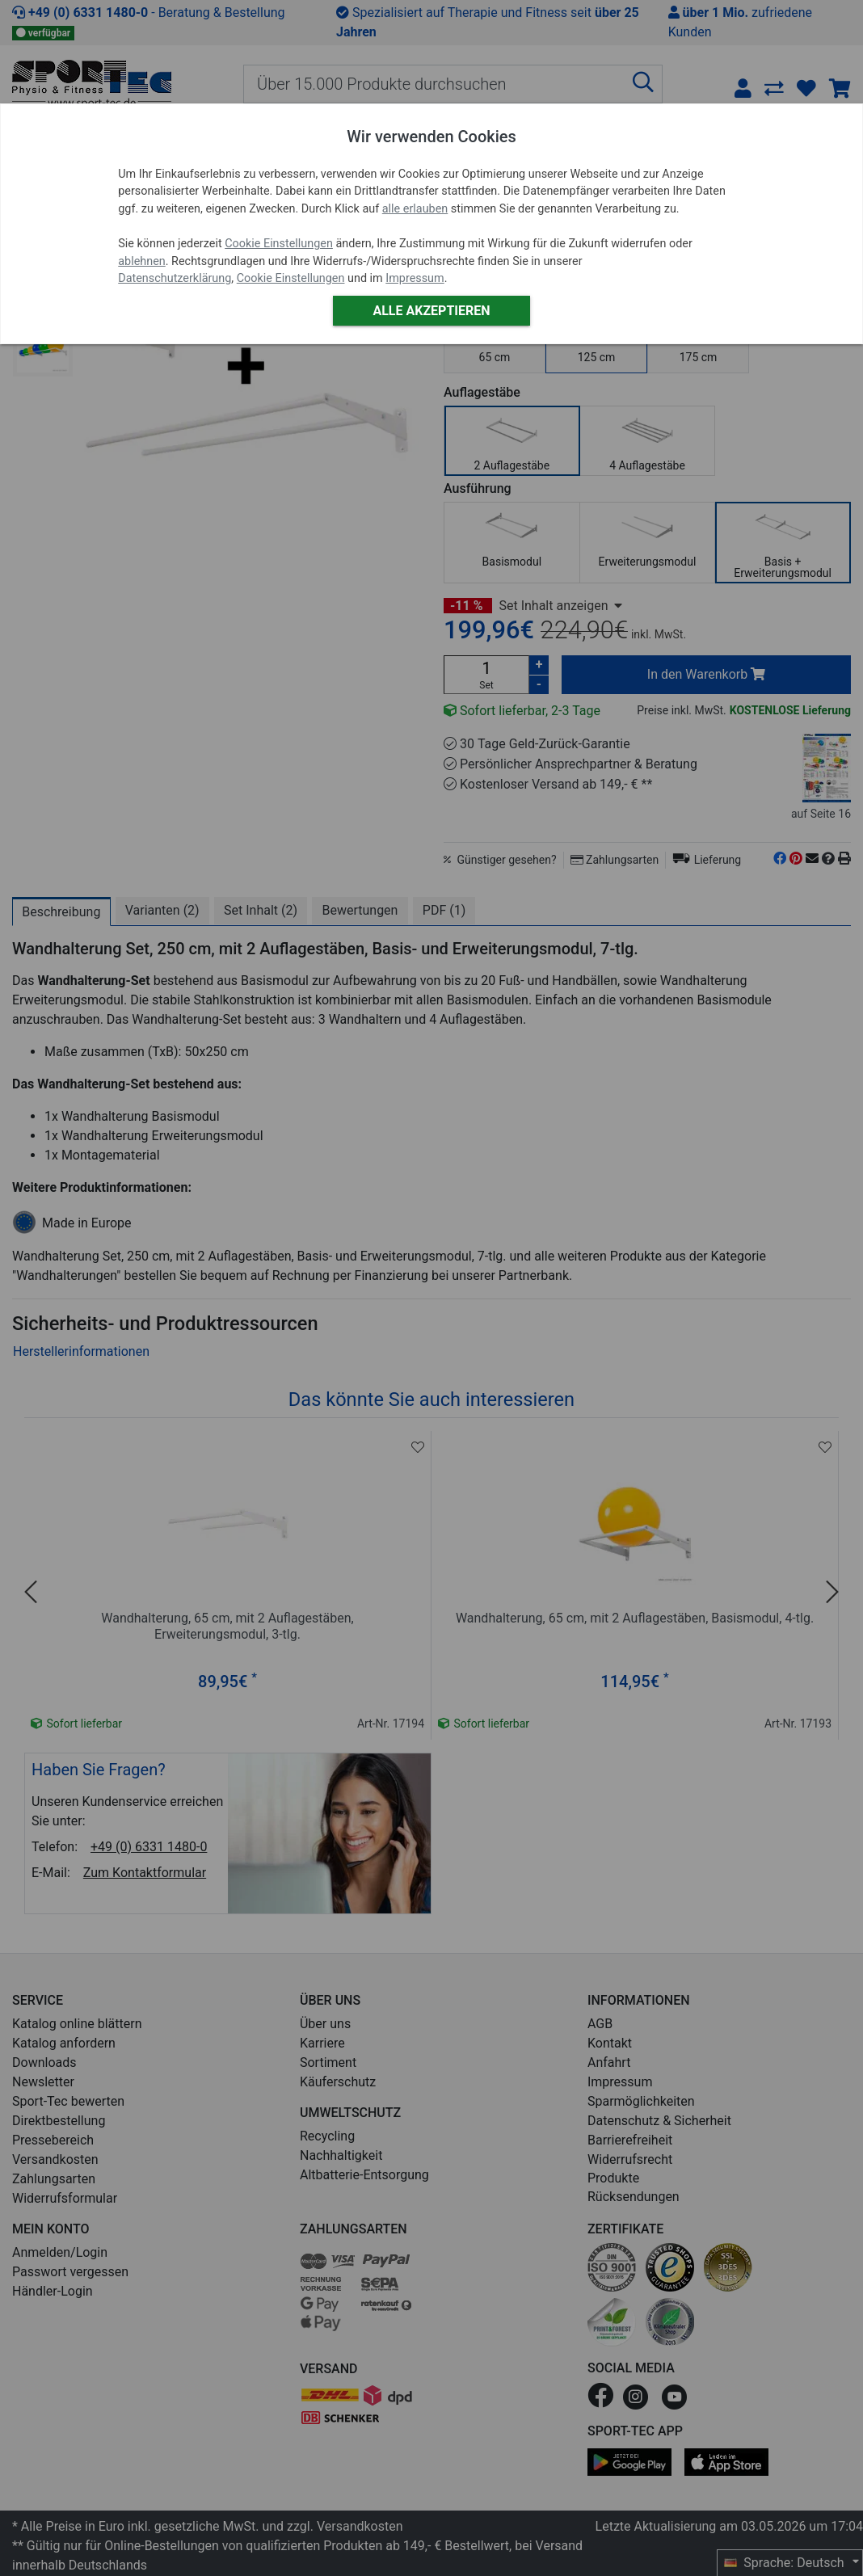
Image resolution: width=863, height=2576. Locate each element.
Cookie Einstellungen (279, 243)
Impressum (414, 278)
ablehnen (142, 261)
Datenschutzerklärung (174, 278)
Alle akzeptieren (431, 310)
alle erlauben (415, 209)
